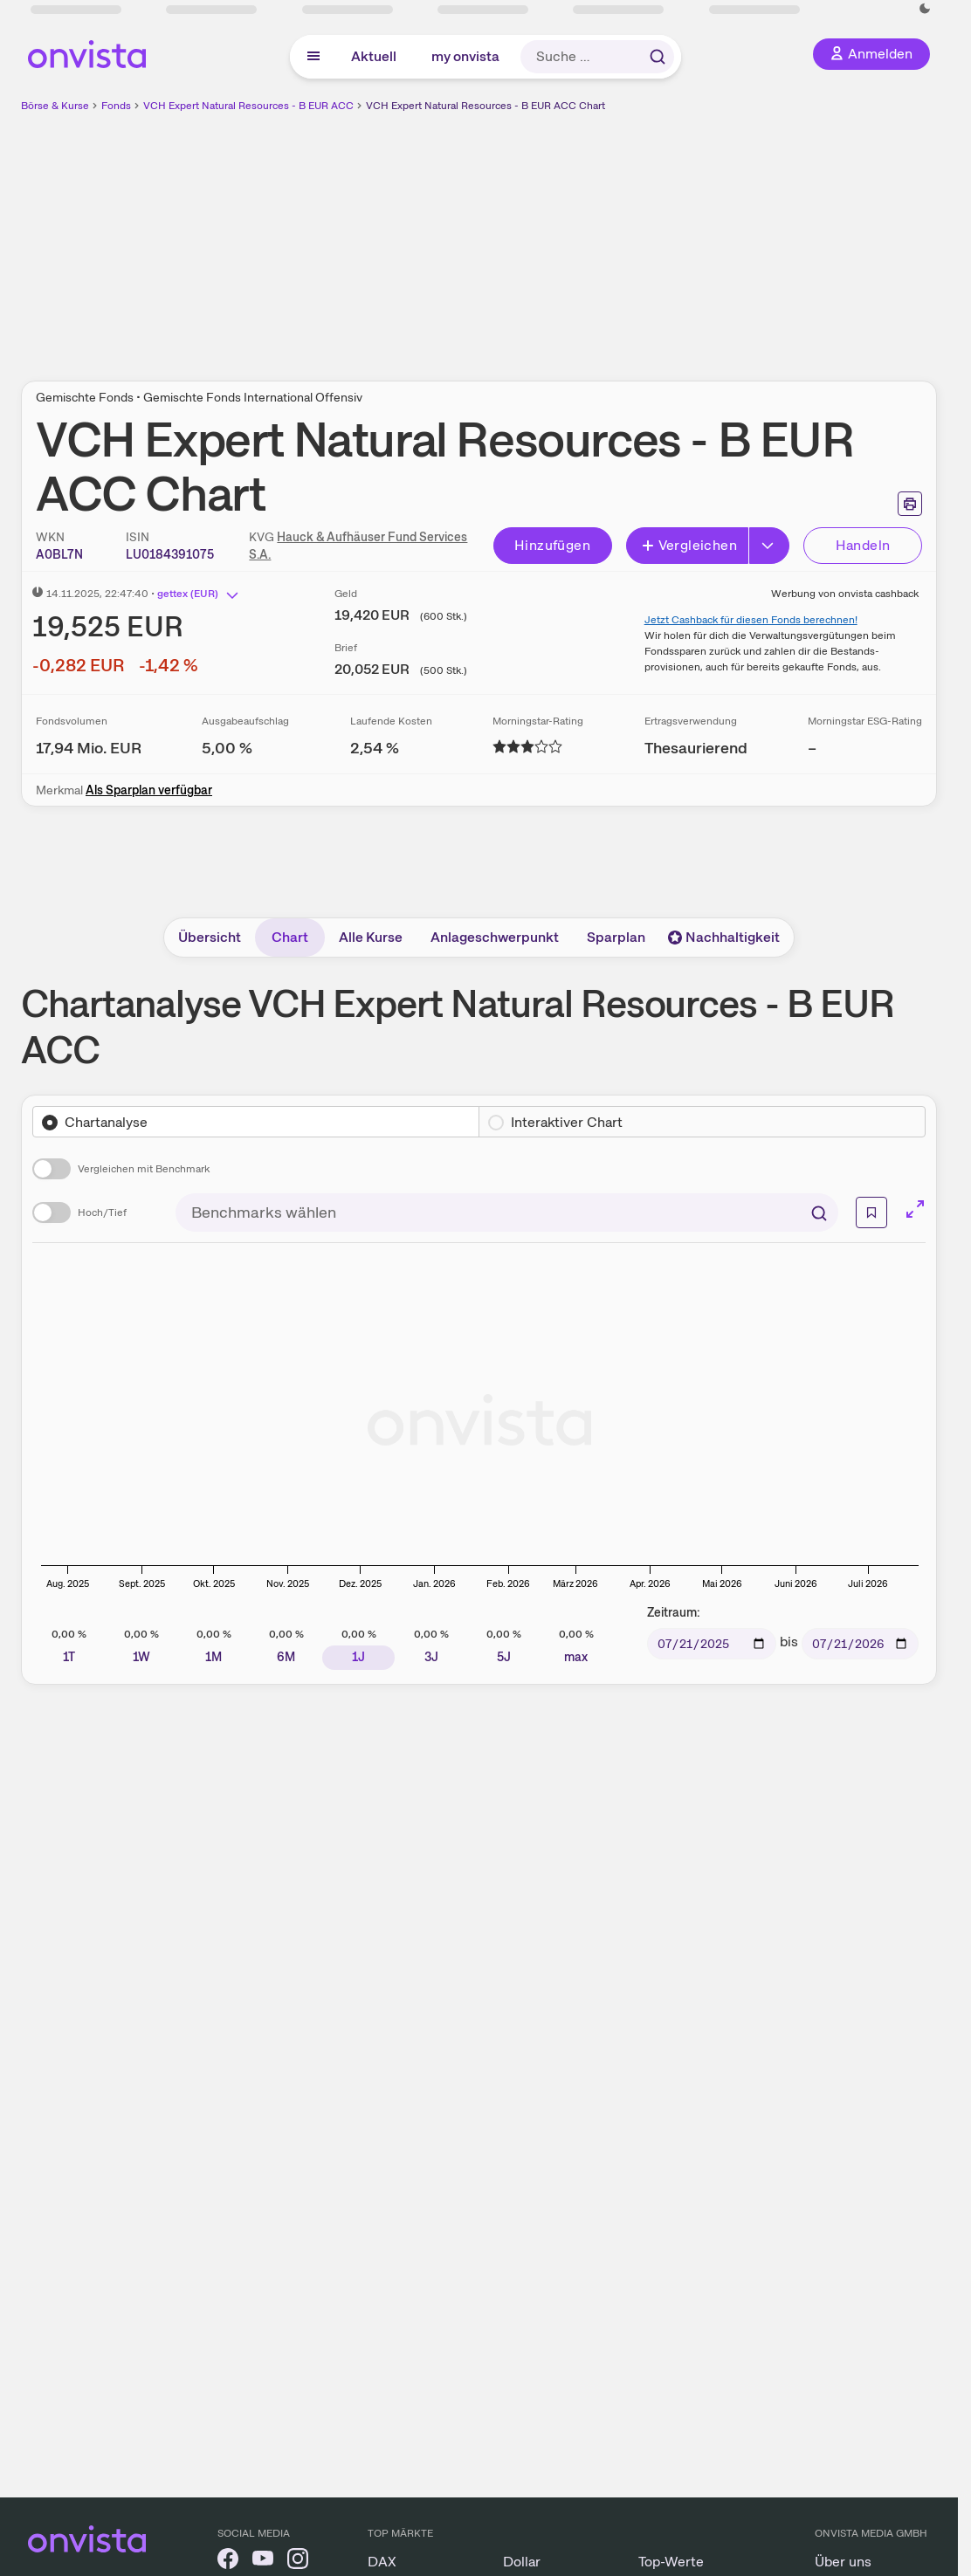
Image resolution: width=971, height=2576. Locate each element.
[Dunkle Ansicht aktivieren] (925, 9)
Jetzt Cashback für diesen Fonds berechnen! (750, 620)
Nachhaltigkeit (724, 937)
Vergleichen (689, 545)
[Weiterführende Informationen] (871, 1212)
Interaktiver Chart (567, 1122)
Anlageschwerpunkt (494, 937)
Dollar (522, 2561)
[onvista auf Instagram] (297, 2561)
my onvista (465, 56)
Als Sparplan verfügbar (149, 790)
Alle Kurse (371, 937)
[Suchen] (819, 1212)
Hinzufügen (552, 545)
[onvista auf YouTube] (262, 2561)
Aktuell (373, 56)
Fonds (116, 106)
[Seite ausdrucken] (910, 503)
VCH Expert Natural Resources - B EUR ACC (248, 106)
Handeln (863, 545)
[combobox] (507, 1212)
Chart (290, 937)
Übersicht (209, 937)
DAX (382, 2561)
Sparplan (616, 937)
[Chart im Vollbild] (915, 1209)
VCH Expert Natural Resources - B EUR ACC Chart (485, 106)
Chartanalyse (106, 1122)
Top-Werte (671, 2561)
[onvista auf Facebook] (227, 2561)
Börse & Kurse (55, 106)
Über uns (843, 2561)
